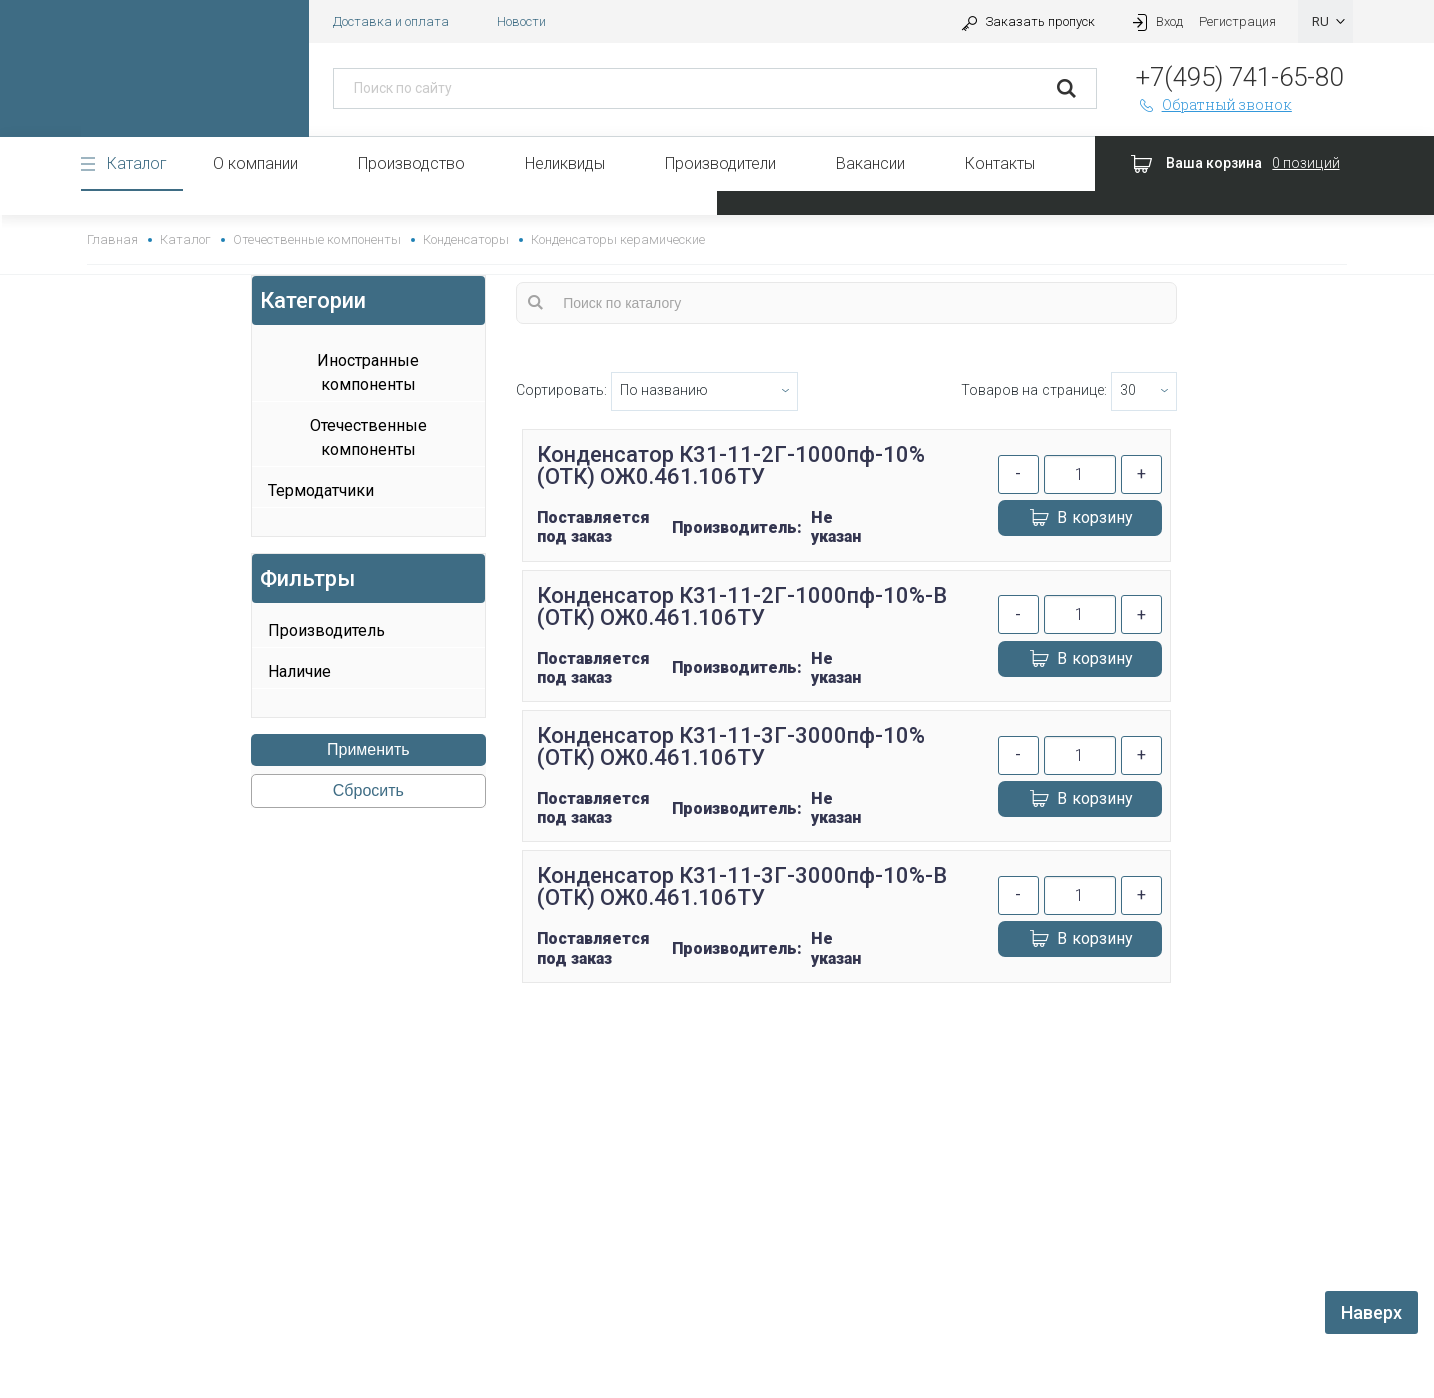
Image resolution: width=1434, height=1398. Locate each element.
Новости (521, 21)
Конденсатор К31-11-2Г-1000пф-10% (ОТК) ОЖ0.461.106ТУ (731, 465)
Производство (411, 163)
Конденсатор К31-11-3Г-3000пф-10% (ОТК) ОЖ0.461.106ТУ (731, 746)
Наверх (1371, 1312)
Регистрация (1237, 21)
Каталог (137, 163)
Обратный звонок (1214, 104)
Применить (368, 749)
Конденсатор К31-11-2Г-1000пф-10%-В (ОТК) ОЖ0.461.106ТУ (742, 606)
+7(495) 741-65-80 (1239, 77)
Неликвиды (565, 163)
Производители (720, 163)
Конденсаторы (466, 239)
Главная (112, 239)
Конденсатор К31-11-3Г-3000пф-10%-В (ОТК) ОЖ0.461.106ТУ (742, 886)
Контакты (1000, 163)
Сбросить (368, 790)
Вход (1155, 21)
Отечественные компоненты (316, 239)
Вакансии (870, 163)
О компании (255, 163)
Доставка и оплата (391, 21)
